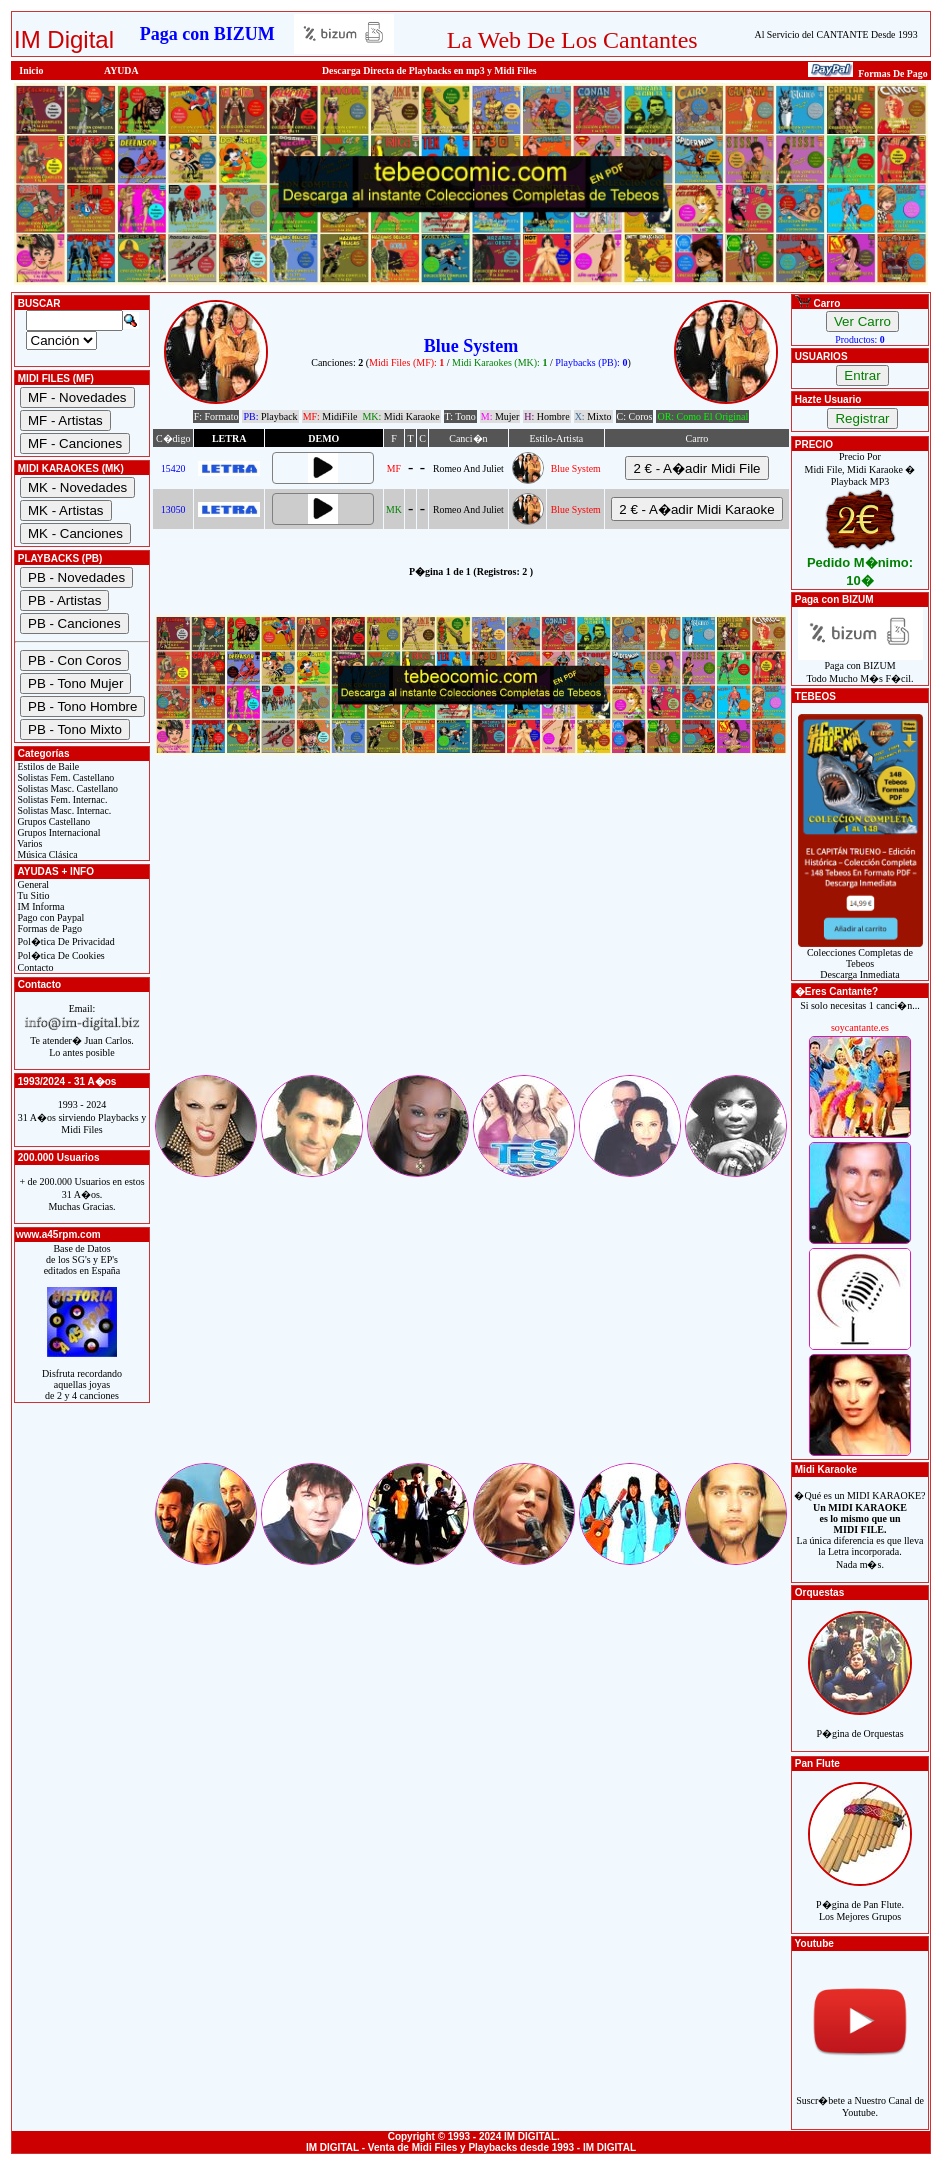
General (32, 884)
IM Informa (39, 906)
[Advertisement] (471, 932)
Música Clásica (46, 854)
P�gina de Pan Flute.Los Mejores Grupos (860, 1899)
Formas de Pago (48, 928)
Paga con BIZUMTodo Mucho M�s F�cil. (860, 667)
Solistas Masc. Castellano (66, 788)
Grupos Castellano (52, 821)
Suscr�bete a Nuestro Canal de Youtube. (860, 2095)
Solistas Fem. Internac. (61, 799)
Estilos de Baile (47, 766)
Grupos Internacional (58, 832)
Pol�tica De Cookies (60, 955)
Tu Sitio (32, 895)
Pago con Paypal (49, 917)
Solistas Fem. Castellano (64, 777)
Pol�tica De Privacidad (65, 941)
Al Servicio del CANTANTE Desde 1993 (836, 34)
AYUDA (121, 70)
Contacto (34, 967)
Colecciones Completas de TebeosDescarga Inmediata (860, 959)
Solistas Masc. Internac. (63, 810)
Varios (28, 843)
